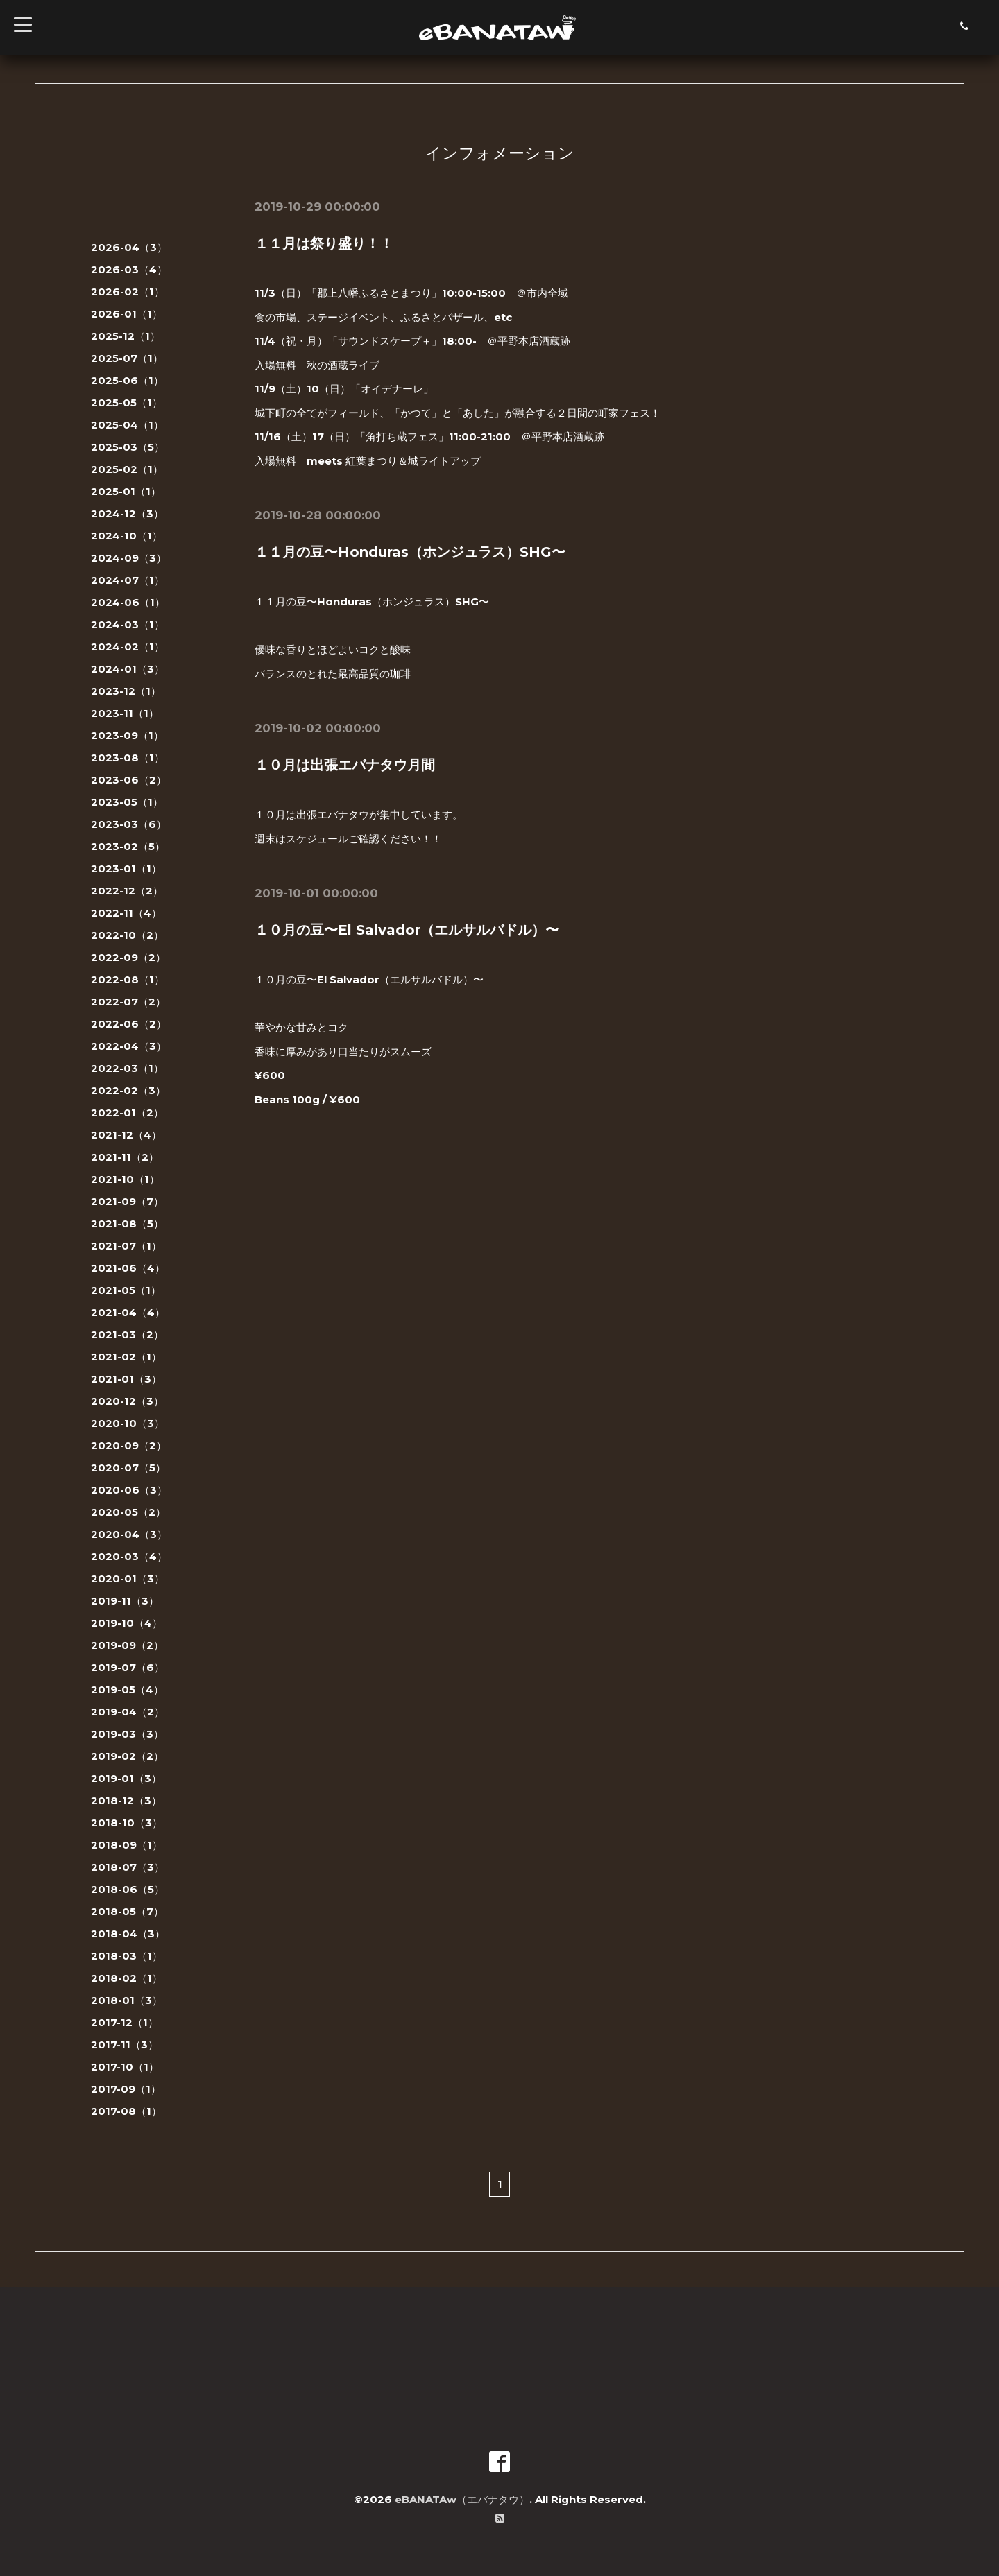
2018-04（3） (128, 1933)
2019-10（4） (126, 1623)
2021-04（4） (128, 1312)
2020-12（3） (127, 1401)
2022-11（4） (126, 912)
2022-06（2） (128, 1023)
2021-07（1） (126, 1245)
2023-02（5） (128, 846)
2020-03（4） (129, 1556)
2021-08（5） (127, 1223)
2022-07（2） (128, 1001)
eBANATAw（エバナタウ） (462, 2499)
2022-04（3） (128, 1046)
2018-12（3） (126, 1800)
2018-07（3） (127, 1867)
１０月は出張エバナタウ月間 (345, 765)
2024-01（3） (127, 668)
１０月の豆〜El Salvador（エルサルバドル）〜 (407, 930)
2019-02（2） (127, 1756)
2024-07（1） (127, 580)
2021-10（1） (125, 1179)
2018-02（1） (126, 1978)
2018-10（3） (126, 1822)
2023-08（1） (127, 757)
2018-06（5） (127, 1889)
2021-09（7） (127, 1201)
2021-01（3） (126, 1378)
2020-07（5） (128, 1467)
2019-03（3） (127, 1733)
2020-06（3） (129, 1489)
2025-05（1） (126, 402)
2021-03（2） (127, 1334)
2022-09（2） (128, 957)
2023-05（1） (127, 802)
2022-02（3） (128, 1090)
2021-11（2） (125, 1157)
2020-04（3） (129, 1534)
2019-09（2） (127, 1645)
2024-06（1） (128, 602)
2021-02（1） (126, 1356)
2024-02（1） (127, 646)
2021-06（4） (128, 1267)
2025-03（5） (127, 446)
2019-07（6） (127, 1667)
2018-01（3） (126, 2000)
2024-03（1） (127, 624)
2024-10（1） (126, 535)
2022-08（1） (127, 979)
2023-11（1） (125, 713)
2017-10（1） (125, 2066)
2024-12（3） (127, 513)
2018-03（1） (126, 1955)
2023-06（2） (128, 779)
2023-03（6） (128, 824)
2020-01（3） (127, 1578)
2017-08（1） (126, 2111)
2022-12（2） (127, 890)
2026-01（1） (126, 313)
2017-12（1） (124, 2022)
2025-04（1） (127, 424)
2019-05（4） (127, 1689)
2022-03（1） (127, 1068)
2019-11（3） (125, 1600)
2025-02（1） (127, 469)
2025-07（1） (127, 358)
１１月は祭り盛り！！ (324, 243)
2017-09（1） (126, 2088)
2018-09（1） (126, 1844)
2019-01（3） (126, 1778)
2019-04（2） (127, 1711)
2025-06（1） (127, 380)
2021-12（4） (126, 1134)
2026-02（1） (127, 291)
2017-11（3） (124, 2044)
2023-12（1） (126, 691)
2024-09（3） (128, 557)
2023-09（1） (127, 735)
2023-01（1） (126, 868)
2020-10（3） (127, 1423)
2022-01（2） (127, 1112)
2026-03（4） (129, 269)
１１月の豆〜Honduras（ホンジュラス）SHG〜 (410, 552)
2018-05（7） (127, 1911)
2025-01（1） (126, 491)
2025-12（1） (125, 336)
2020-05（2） (128, 1512)
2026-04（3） (129, 247)
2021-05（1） (126, 1290)
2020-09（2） (128, 1445)
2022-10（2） (127, 935)
